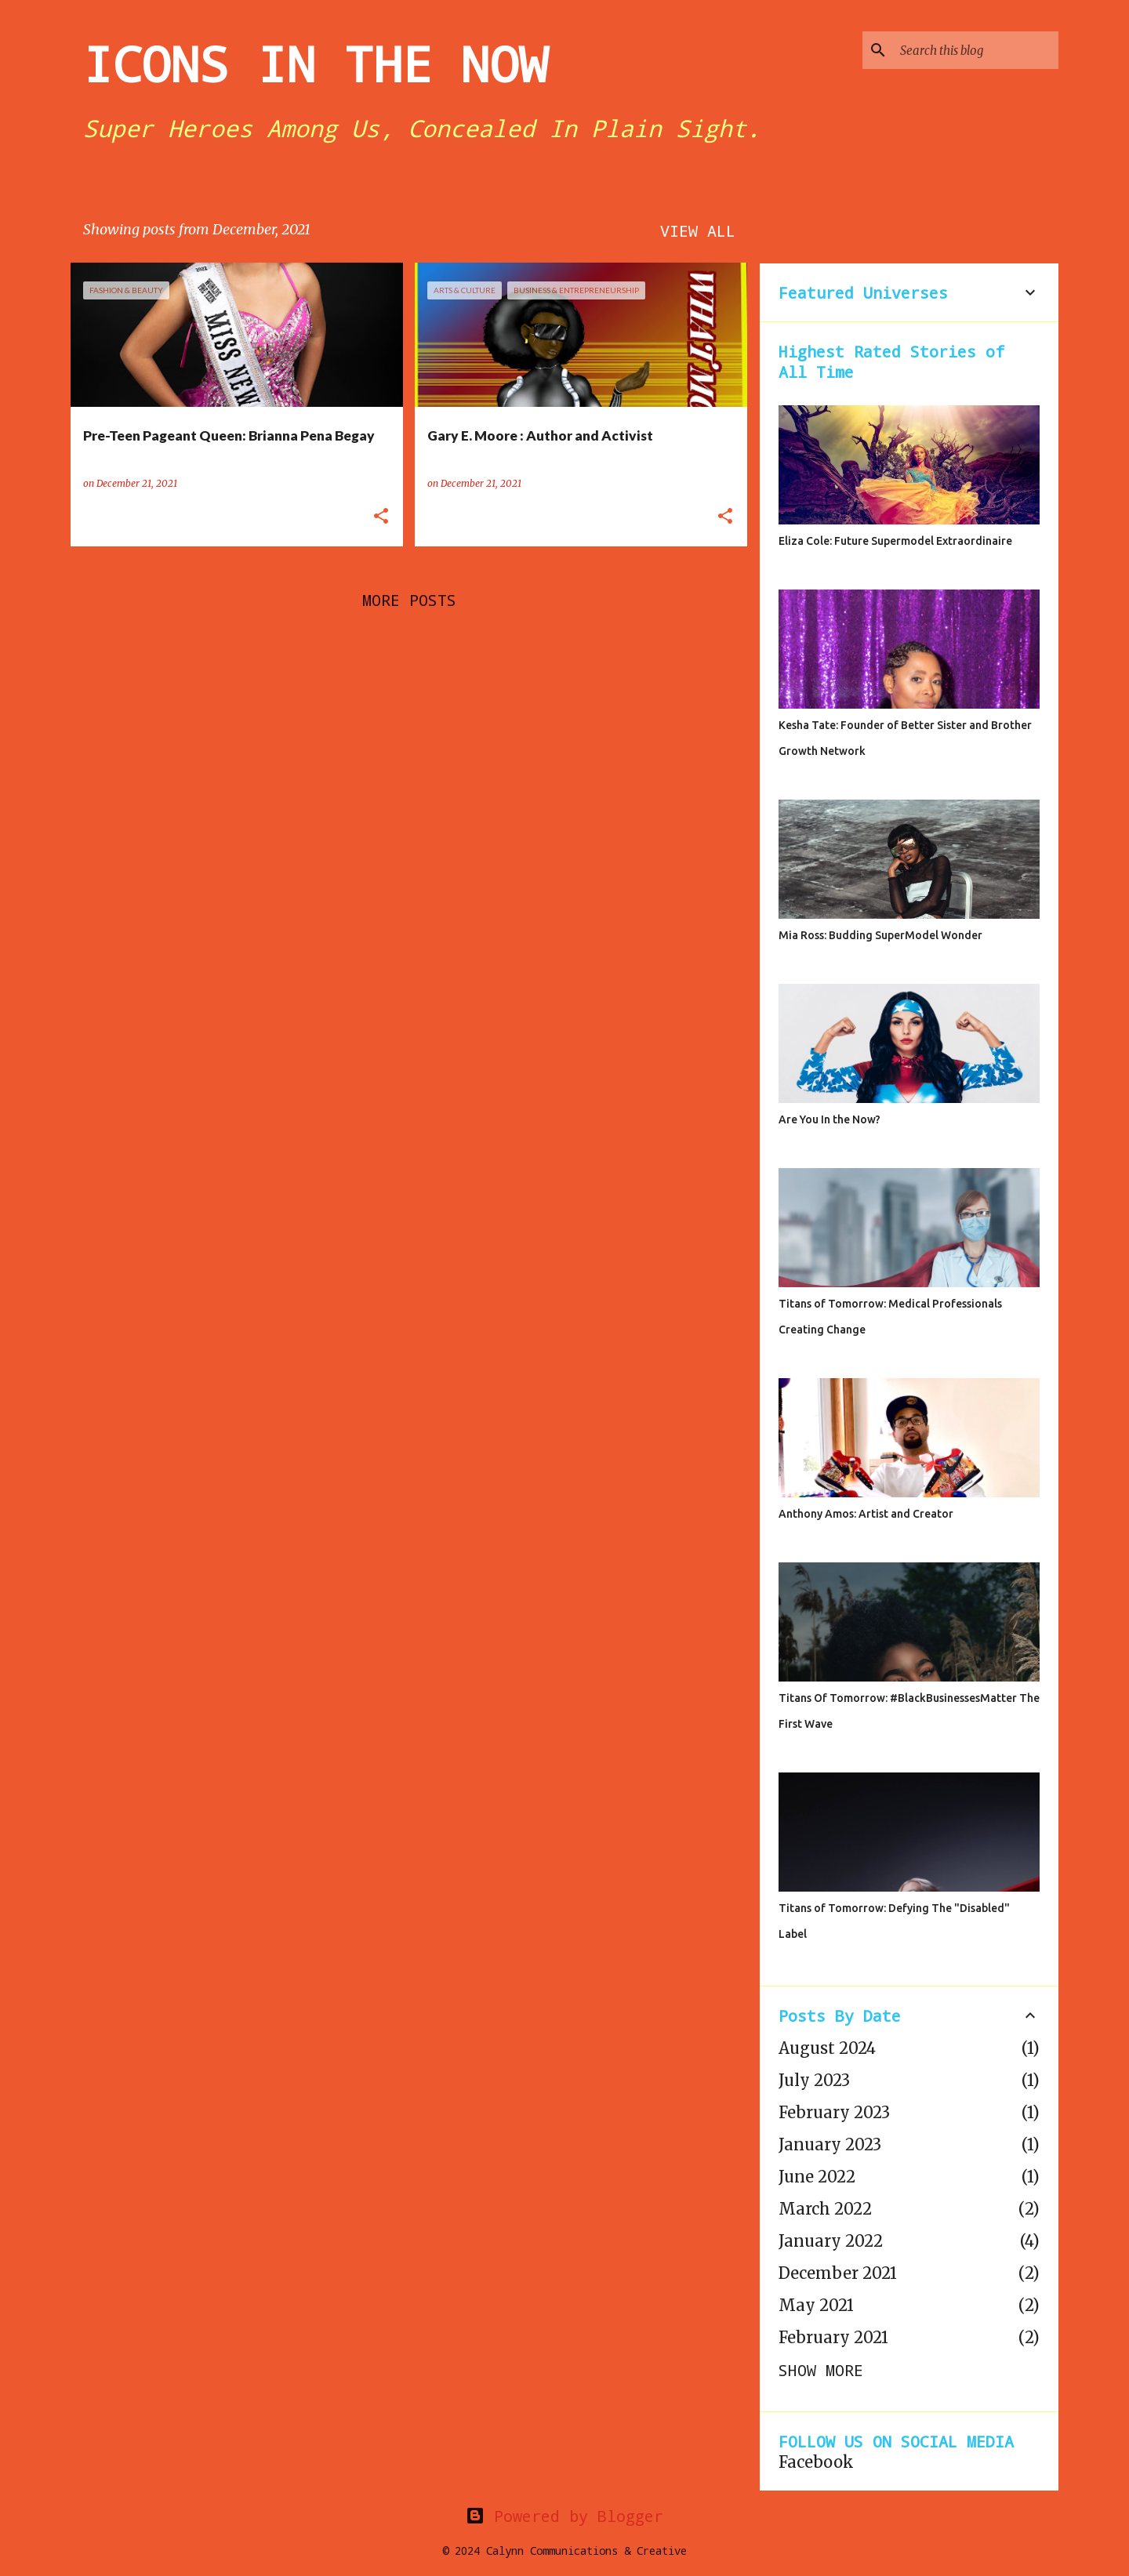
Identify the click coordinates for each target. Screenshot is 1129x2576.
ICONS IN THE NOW (315, 63)
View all (697, 230)
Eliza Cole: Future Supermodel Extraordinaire (895, 541)
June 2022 (817, 2176)
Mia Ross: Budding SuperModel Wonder (880, 935)
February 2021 (833, 2337)
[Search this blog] (976, 50)
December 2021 (838, 2273)
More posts (409, 600)
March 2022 (825, 2209)
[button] (381, 517)
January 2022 (831, 2241)
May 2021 (816, 2305)
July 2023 (814, 2080)
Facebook (816, 2462)
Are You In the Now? (829, 1119)
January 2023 (830, 2144)
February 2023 (834, 2112)
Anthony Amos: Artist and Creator (866, 1514)
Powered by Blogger (564, 2515)
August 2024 (827, 2048)
